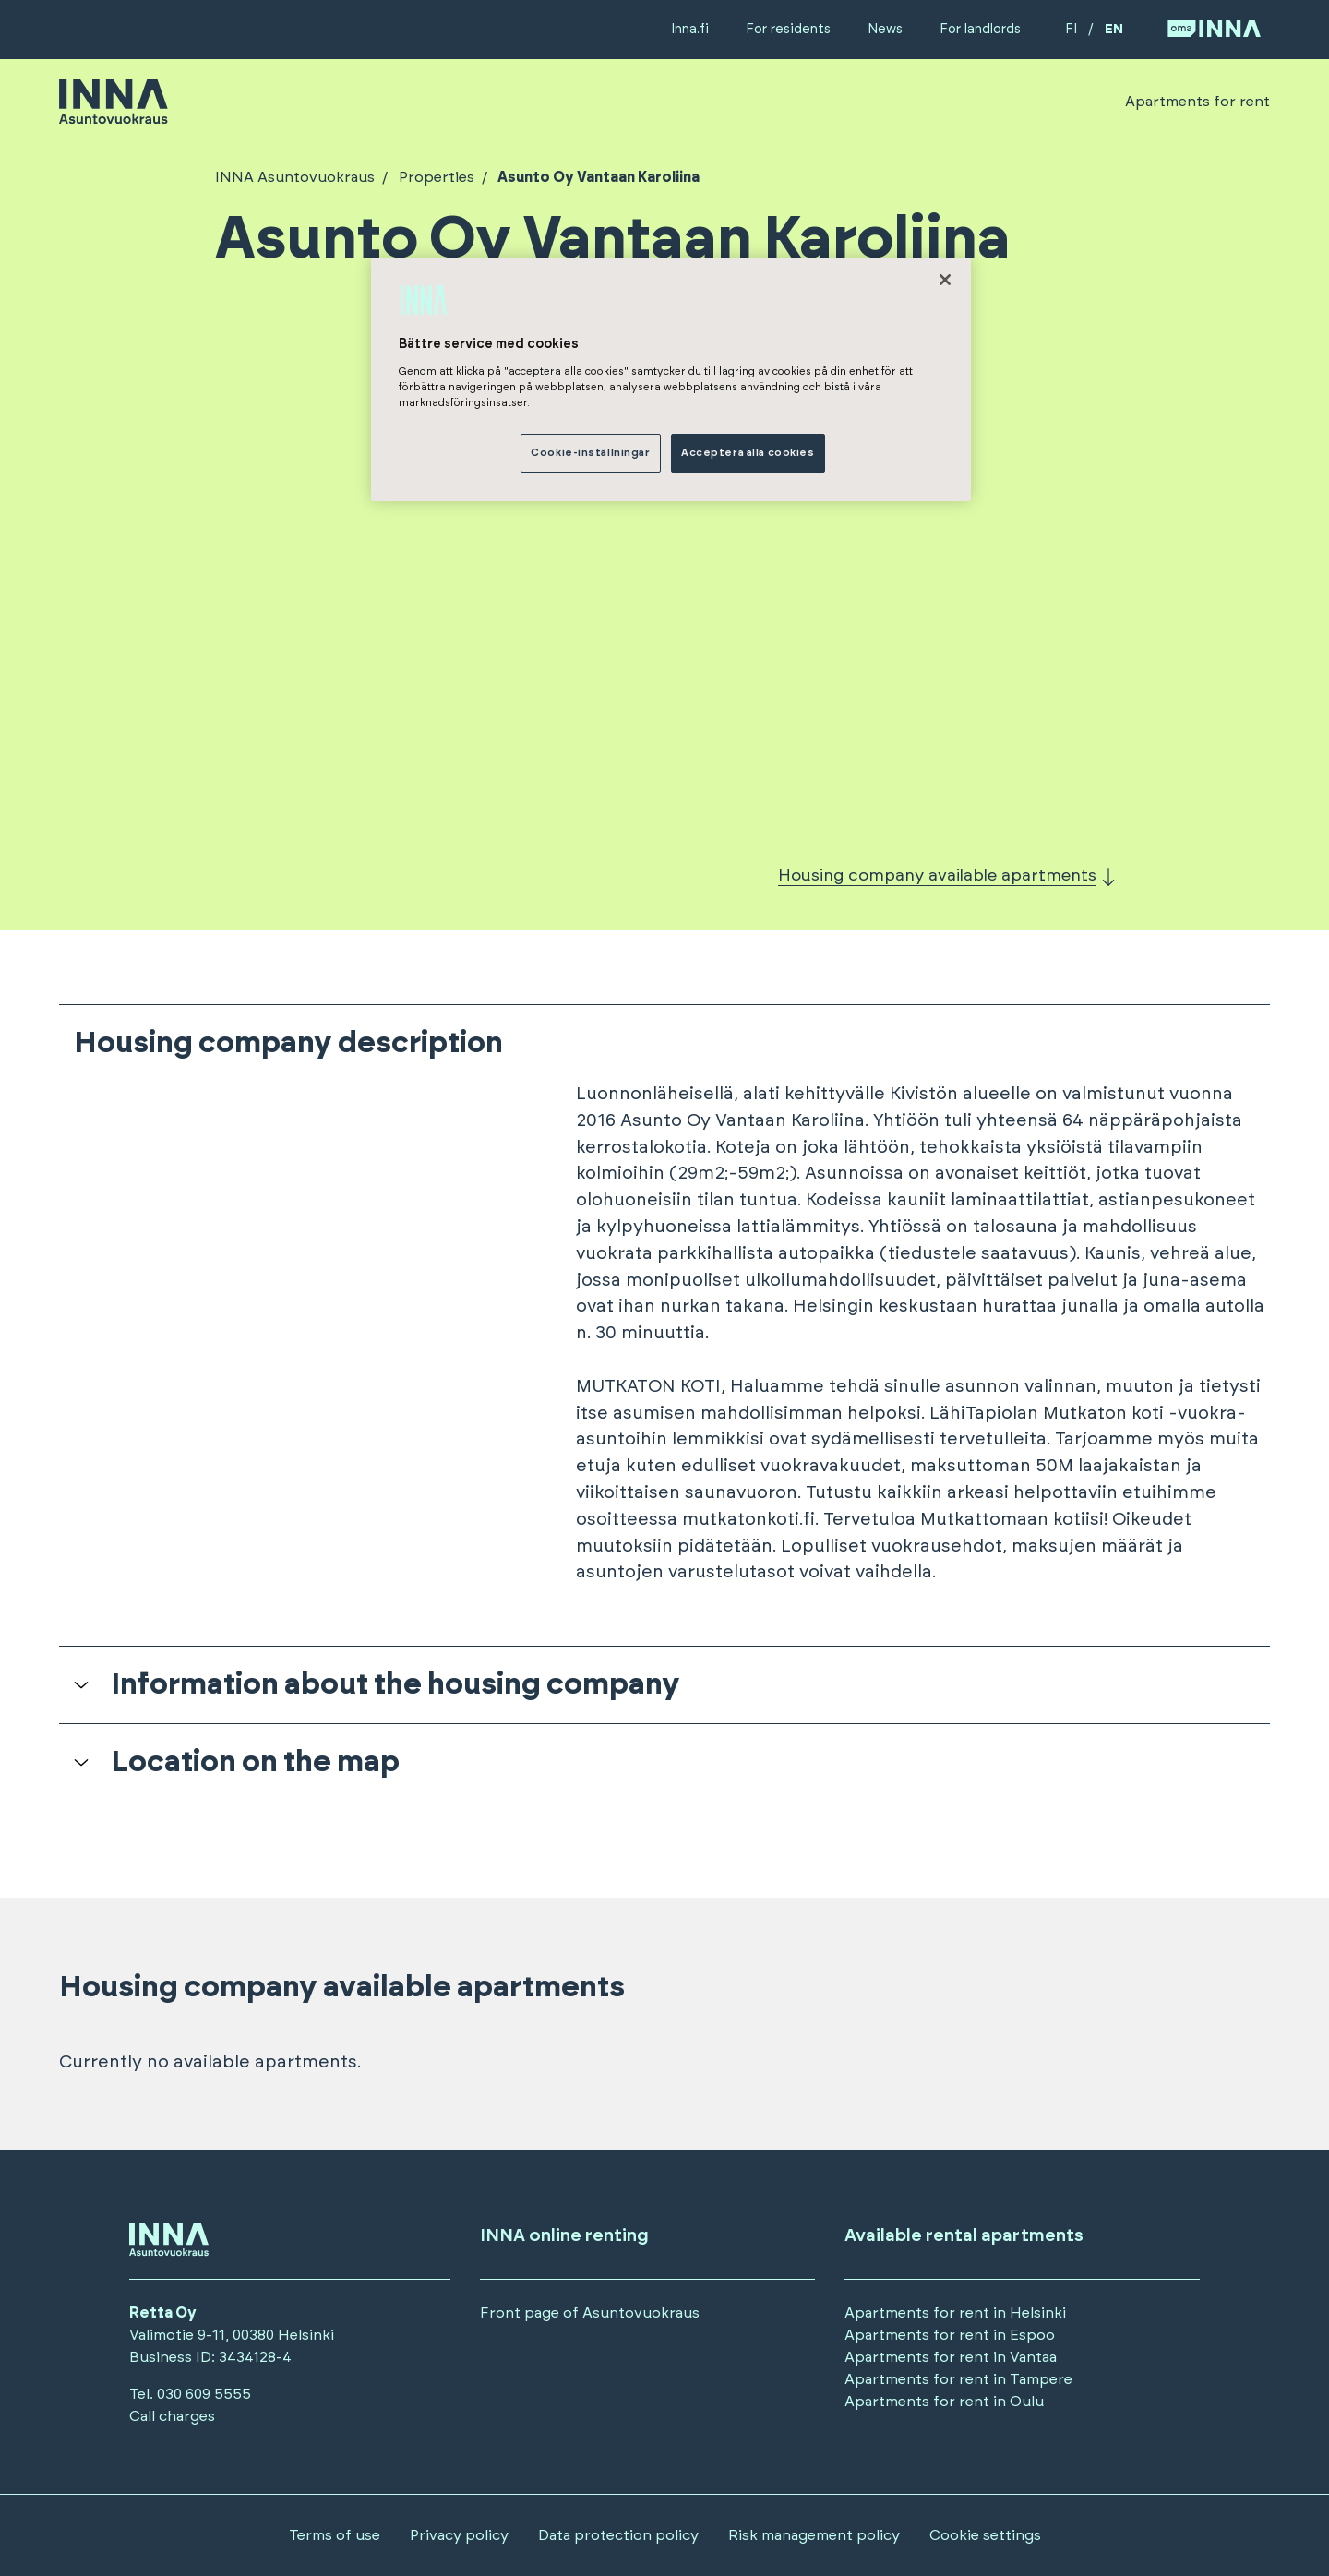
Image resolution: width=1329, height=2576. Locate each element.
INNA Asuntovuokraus (295, 177)
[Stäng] (945, 279)
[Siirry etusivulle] (113, 115)
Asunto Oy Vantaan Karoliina (597, 177)
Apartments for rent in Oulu (944, 2401)
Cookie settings (985, 2535)
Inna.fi (690, 29)
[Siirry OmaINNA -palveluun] (1214, 30)
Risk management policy (814, 2535)
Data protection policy (618, 2535)
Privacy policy (459, 2535)
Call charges (172, 2416)
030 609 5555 (204, 2394)
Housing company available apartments (937, 876)
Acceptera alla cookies (748, 453)
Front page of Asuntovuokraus (590, 2313)
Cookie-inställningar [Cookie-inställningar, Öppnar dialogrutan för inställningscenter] (590, 453)
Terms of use (334, 2535)
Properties (434, 177)
